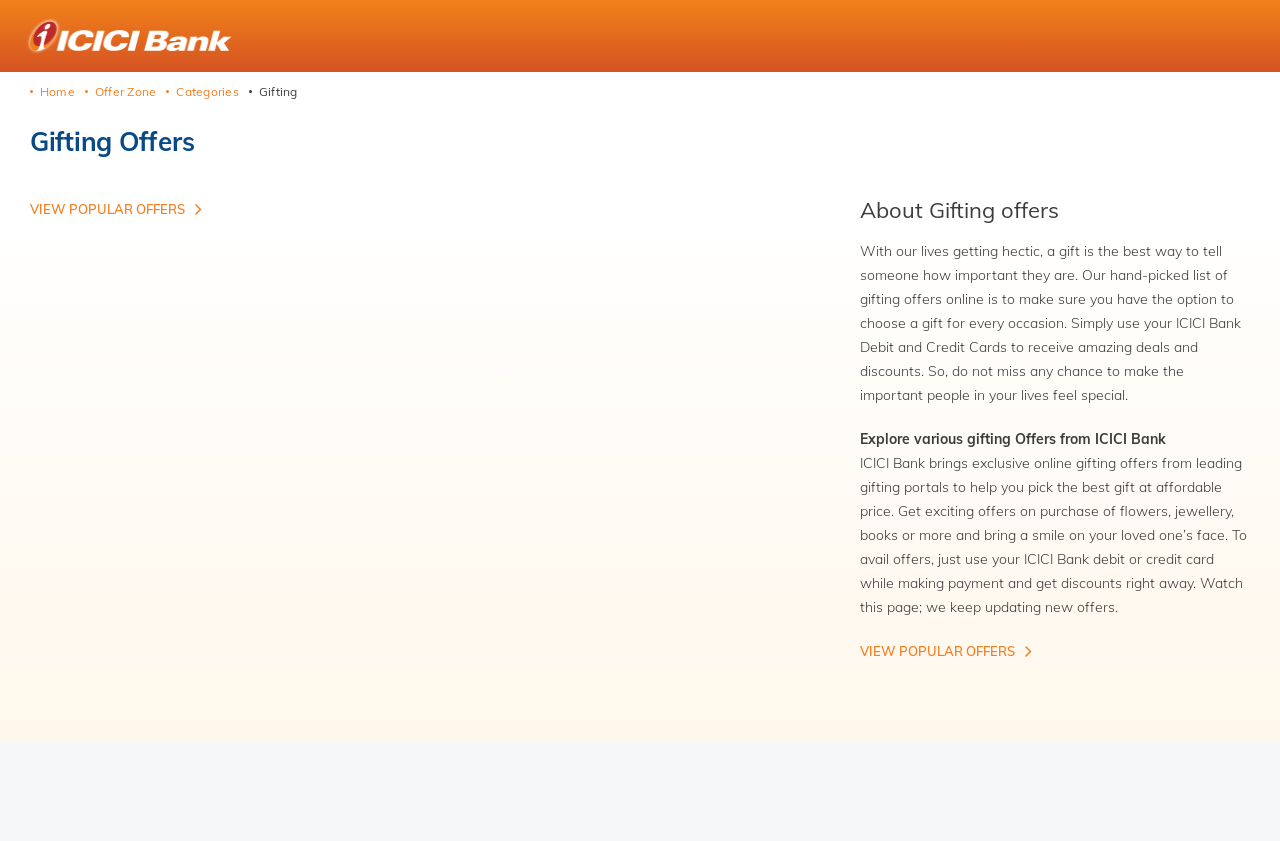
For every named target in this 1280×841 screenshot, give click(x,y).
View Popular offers (107, 209)
